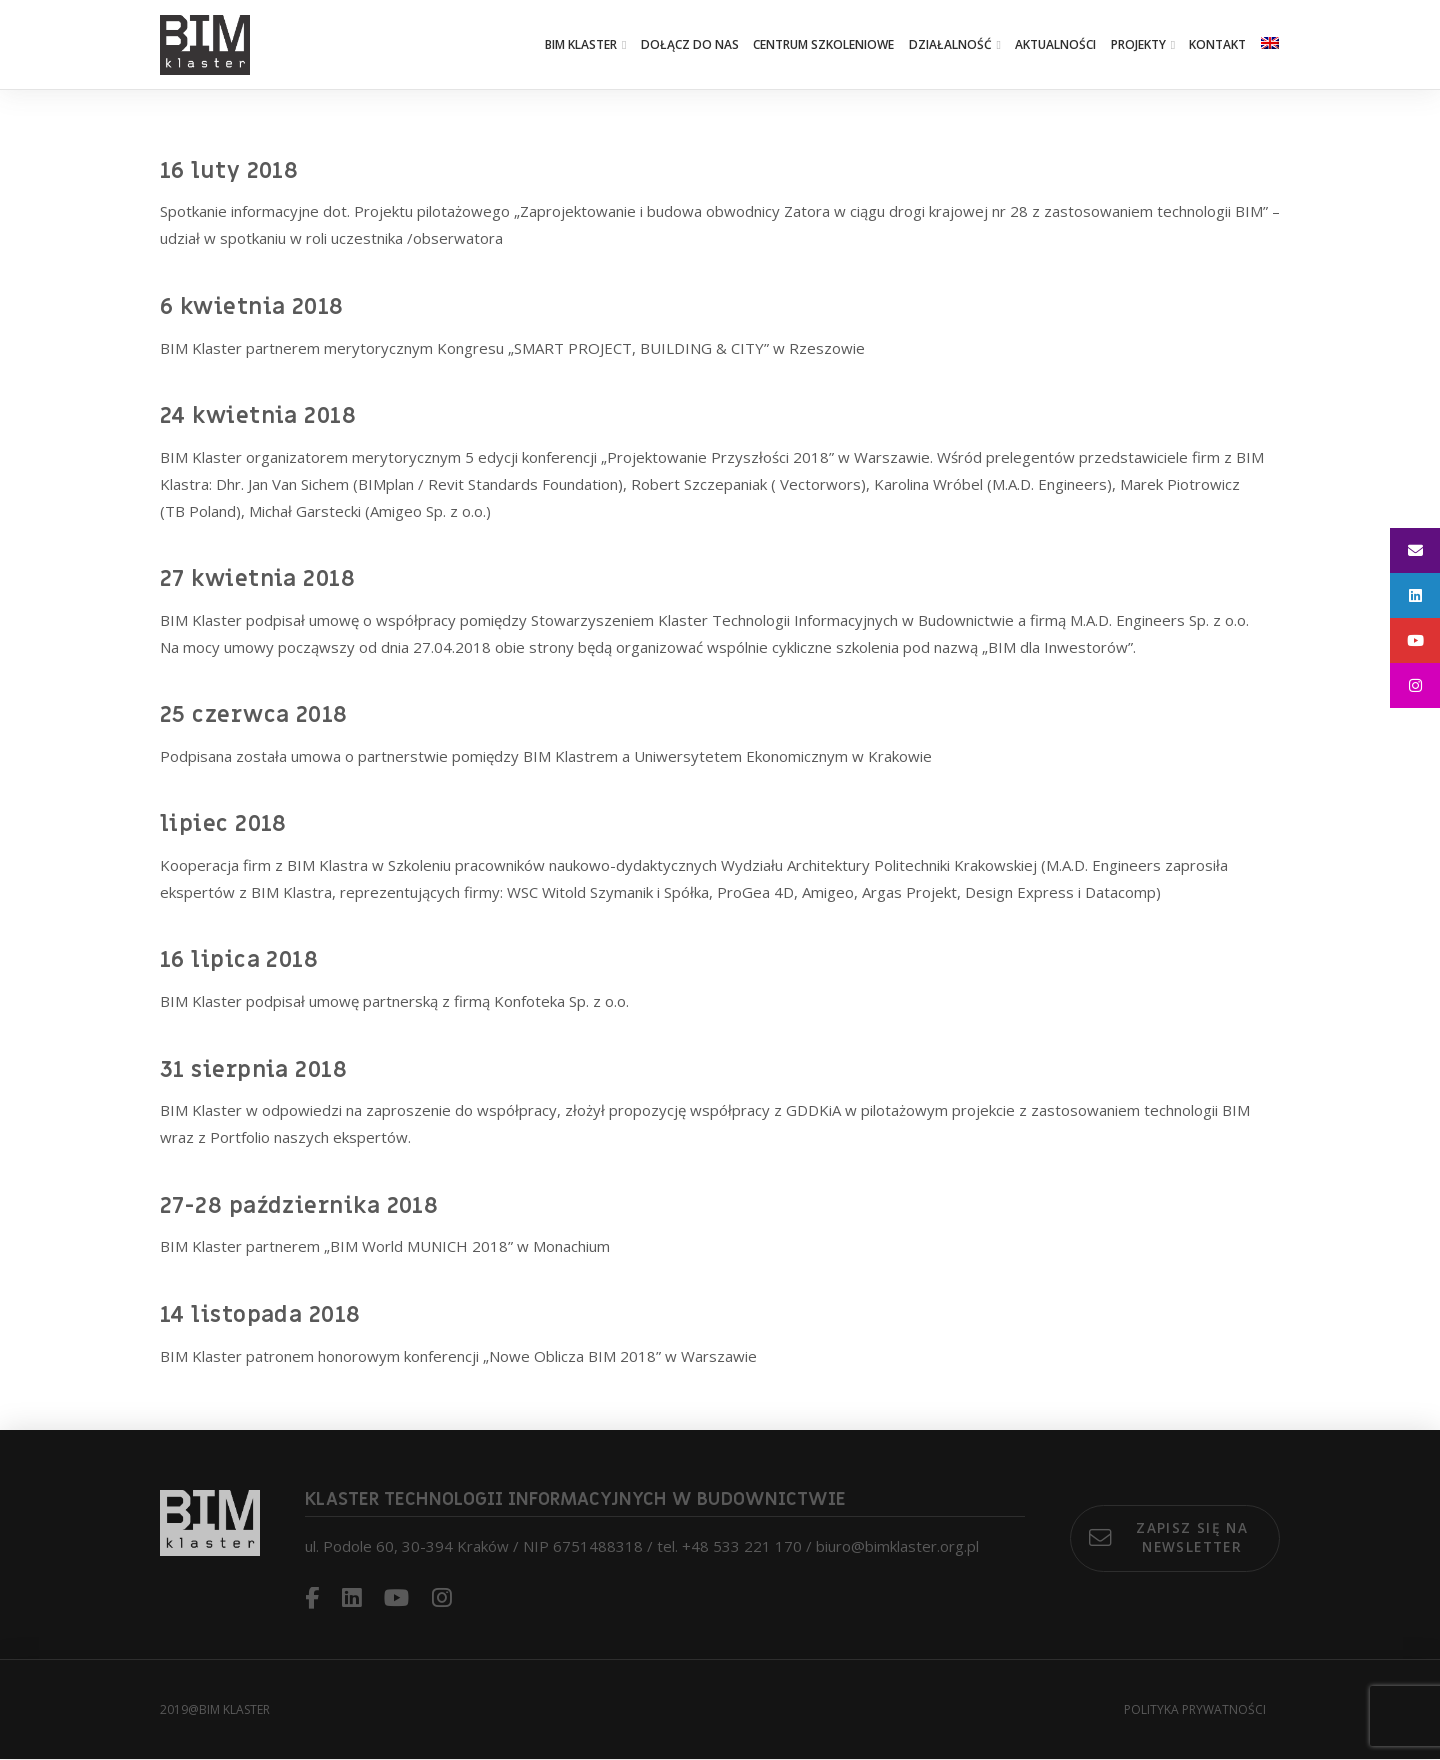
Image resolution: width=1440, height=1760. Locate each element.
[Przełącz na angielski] (1270, 45)
